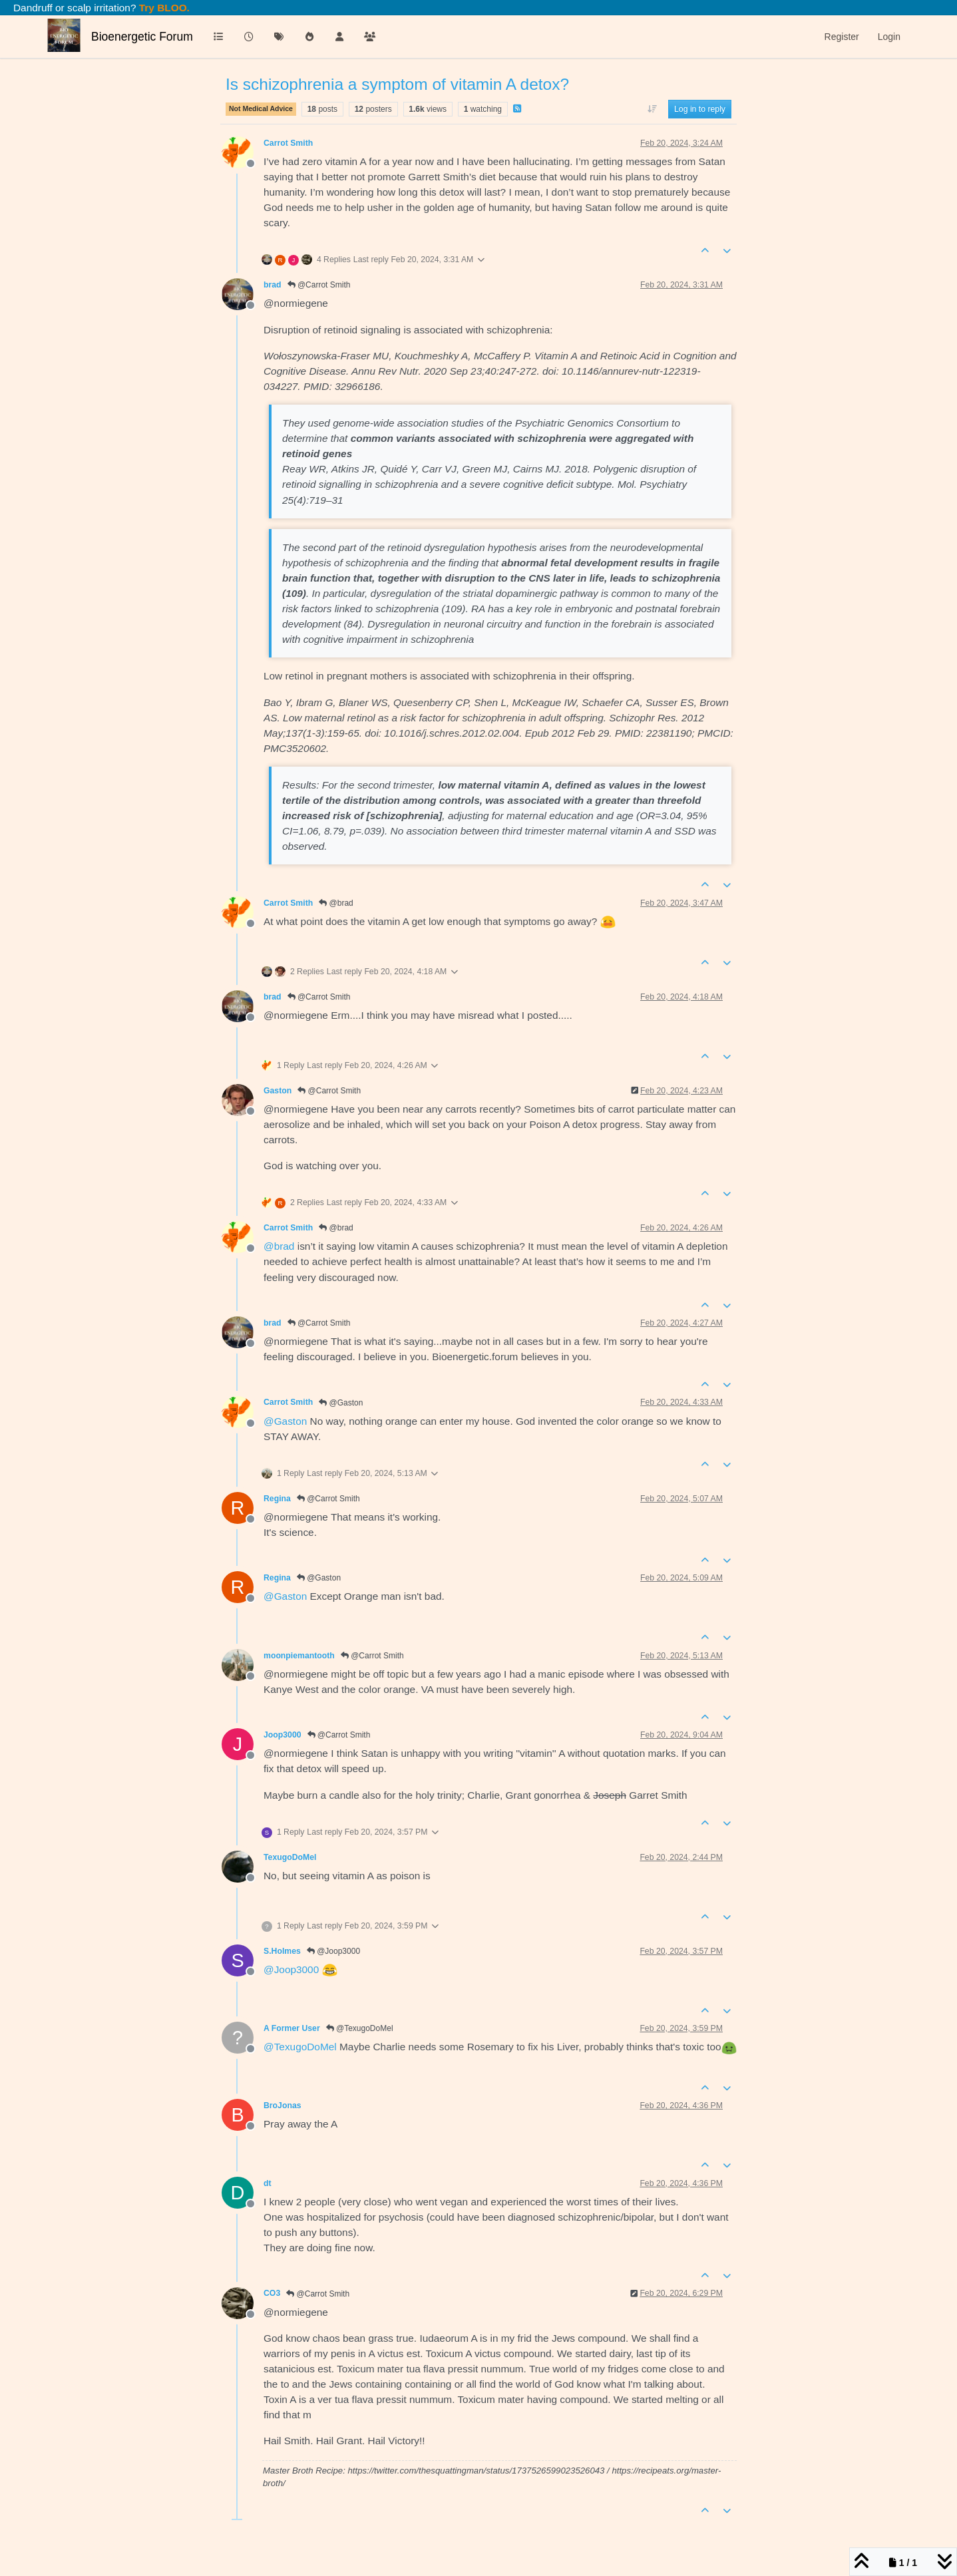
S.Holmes (282, 1951)
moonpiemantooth (299, 1655)
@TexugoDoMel (359, 2028)
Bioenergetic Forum (142, 36)
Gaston (277, 1090)
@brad (336, 903)
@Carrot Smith (319, 284)
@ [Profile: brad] (279, 1246)
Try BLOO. (163, 7)
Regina (277, 1498)
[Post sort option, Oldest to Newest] (652, 109)
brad (273, 284)
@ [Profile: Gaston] (285, 1421)
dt (268, 2183)
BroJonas (282, 2105)
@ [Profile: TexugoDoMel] (300, 2046)
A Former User (292, 2028)
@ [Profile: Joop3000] (291, 1969)
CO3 (272, 2293)
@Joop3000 (333, 1951)
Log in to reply (699, 109)
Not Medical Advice (261, 108)
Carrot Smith (288, 143)
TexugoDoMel (290, 1857)
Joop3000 (282, 1735)
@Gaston (341, 1402)
